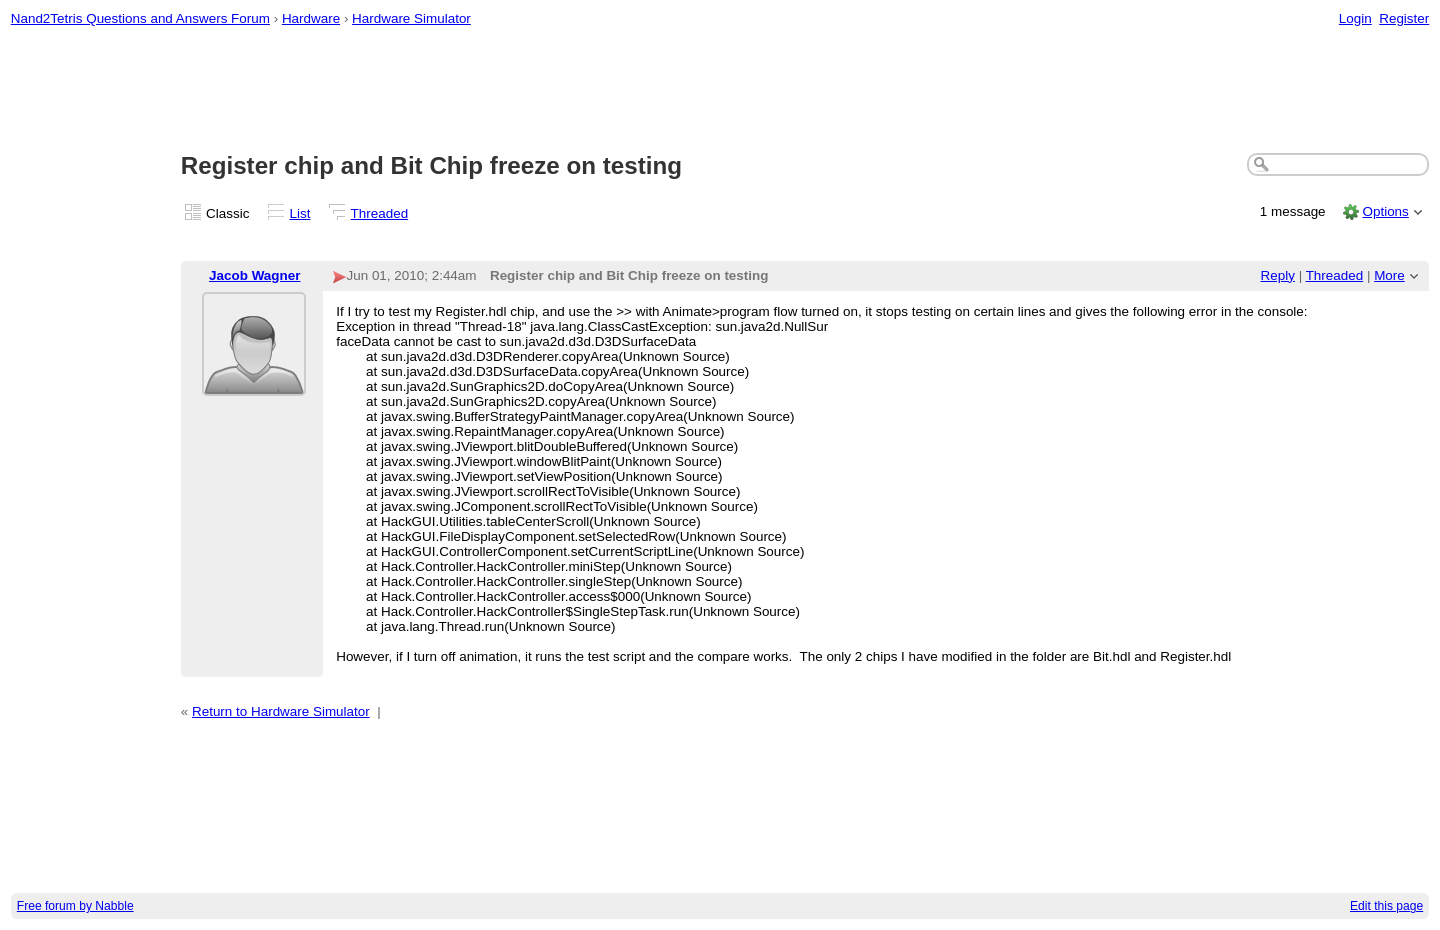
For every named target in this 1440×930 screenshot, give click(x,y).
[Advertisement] (720, 91)
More (1389, 275)
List (300, 213)
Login (1355, 18)
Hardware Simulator (411, 18)
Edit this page (1386, 906)
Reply (1278, 275)
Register (1404, 18)
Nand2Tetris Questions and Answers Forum (140, 18)
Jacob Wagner (254, 275)
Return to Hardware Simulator (281, 711)
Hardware (311, 18)
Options (1385, 211)
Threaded (380, 213)
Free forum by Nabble (75, 906)
